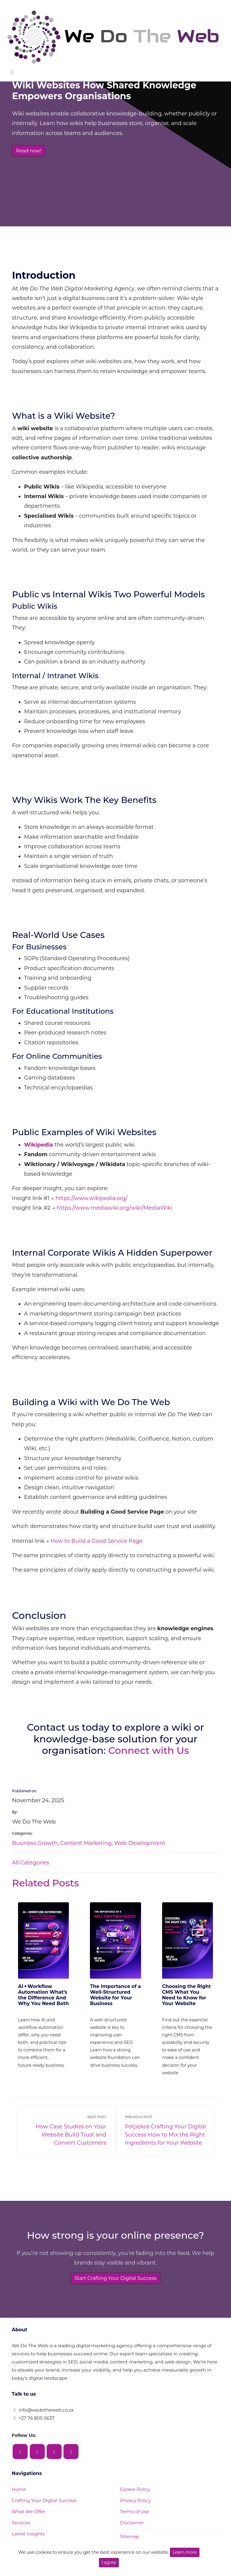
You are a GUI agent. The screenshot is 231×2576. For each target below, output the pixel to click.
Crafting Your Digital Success (44, 2493)
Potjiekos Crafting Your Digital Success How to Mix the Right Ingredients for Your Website (166, 2123)
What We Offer (28, 2504)
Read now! (28, 151)
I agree (109, 2562)
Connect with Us (148, 1750)
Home (19, 2482)
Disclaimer (132, 2515)
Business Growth (35, 1843)
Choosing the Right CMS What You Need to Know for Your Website (186, 1952)
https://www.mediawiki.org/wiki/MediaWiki (114, 1208)
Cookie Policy (135, 2482)
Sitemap (129, 2529)
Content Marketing (86, 1843)
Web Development (140, 1843)
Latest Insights (28, 2526)
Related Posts (45, 1883)
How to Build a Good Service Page (97, 1541)
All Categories (30, 1862)
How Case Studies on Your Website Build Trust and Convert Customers (65, 2123)
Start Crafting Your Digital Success (116, 2270)
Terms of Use (134, 2504)
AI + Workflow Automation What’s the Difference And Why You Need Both (43, 1995)
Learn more (185, 2552)
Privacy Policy (135, 2493)
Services (21, 2515)
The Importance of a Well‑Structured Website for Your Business (115, 1995)
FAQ (16, 2537)
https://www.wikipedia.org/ (91, 1198)
